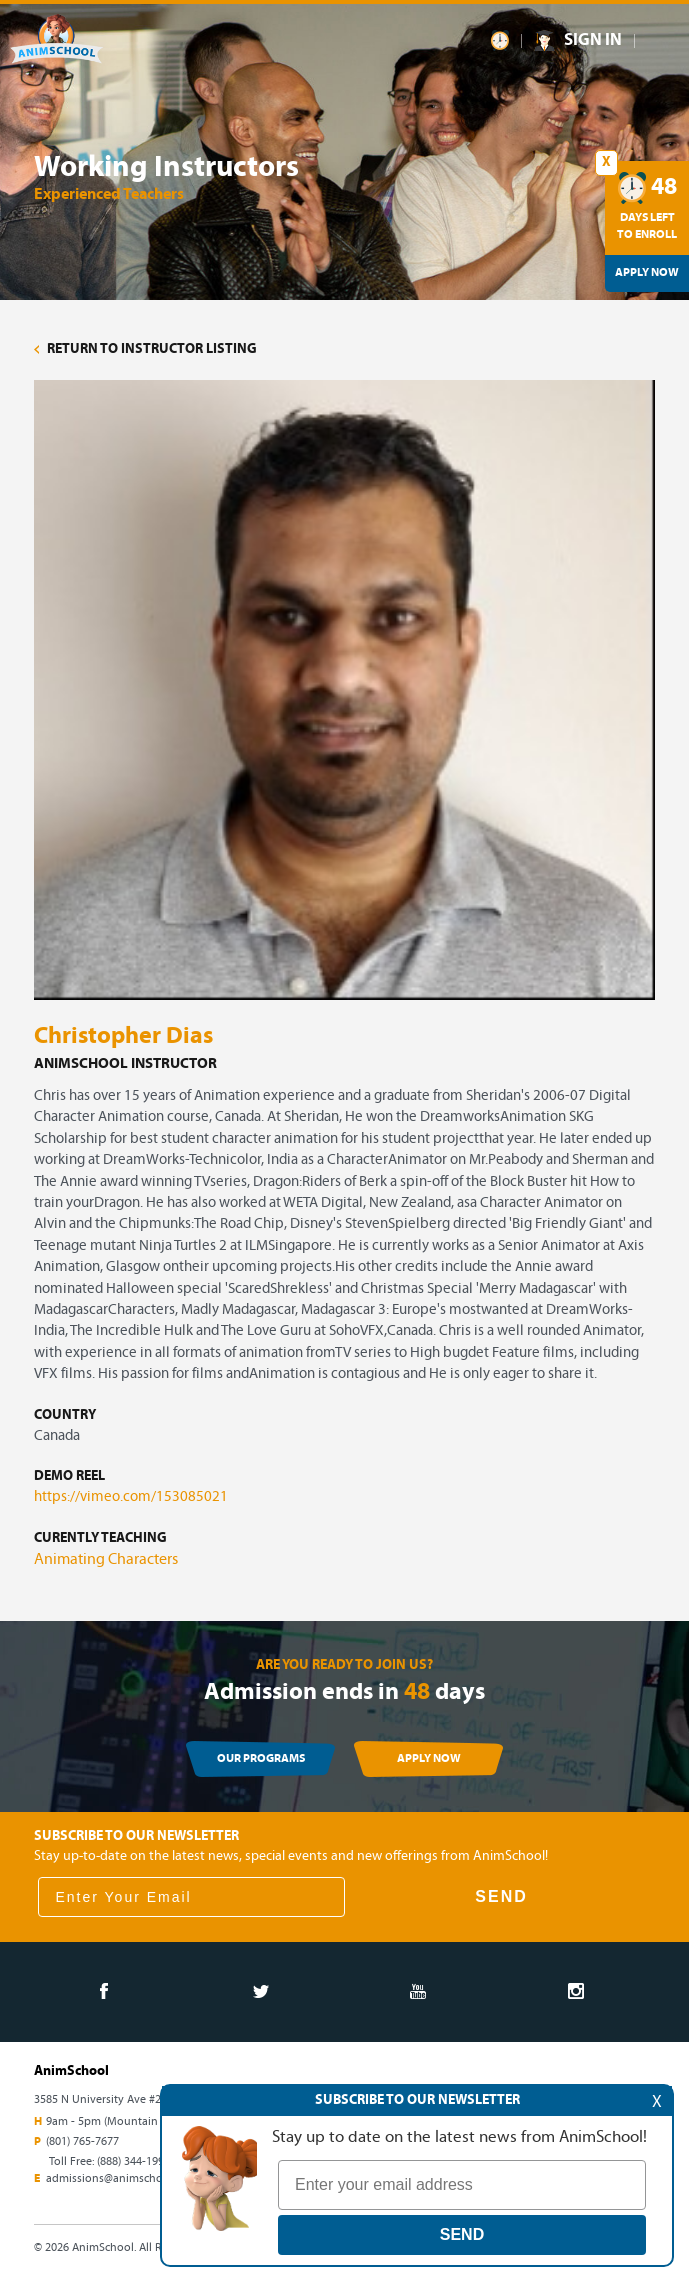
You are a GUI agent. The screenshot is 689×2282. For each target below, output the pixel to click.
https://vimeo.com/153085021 (131, 1497)
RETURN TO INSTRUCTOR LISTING (145, 349)
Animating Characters (106, 1560)
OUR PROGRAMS (261, 1759)
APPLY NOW (429, 1759)
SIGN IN (593, 40)
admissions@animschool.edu (120, 2179)
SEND (501, 1896)
